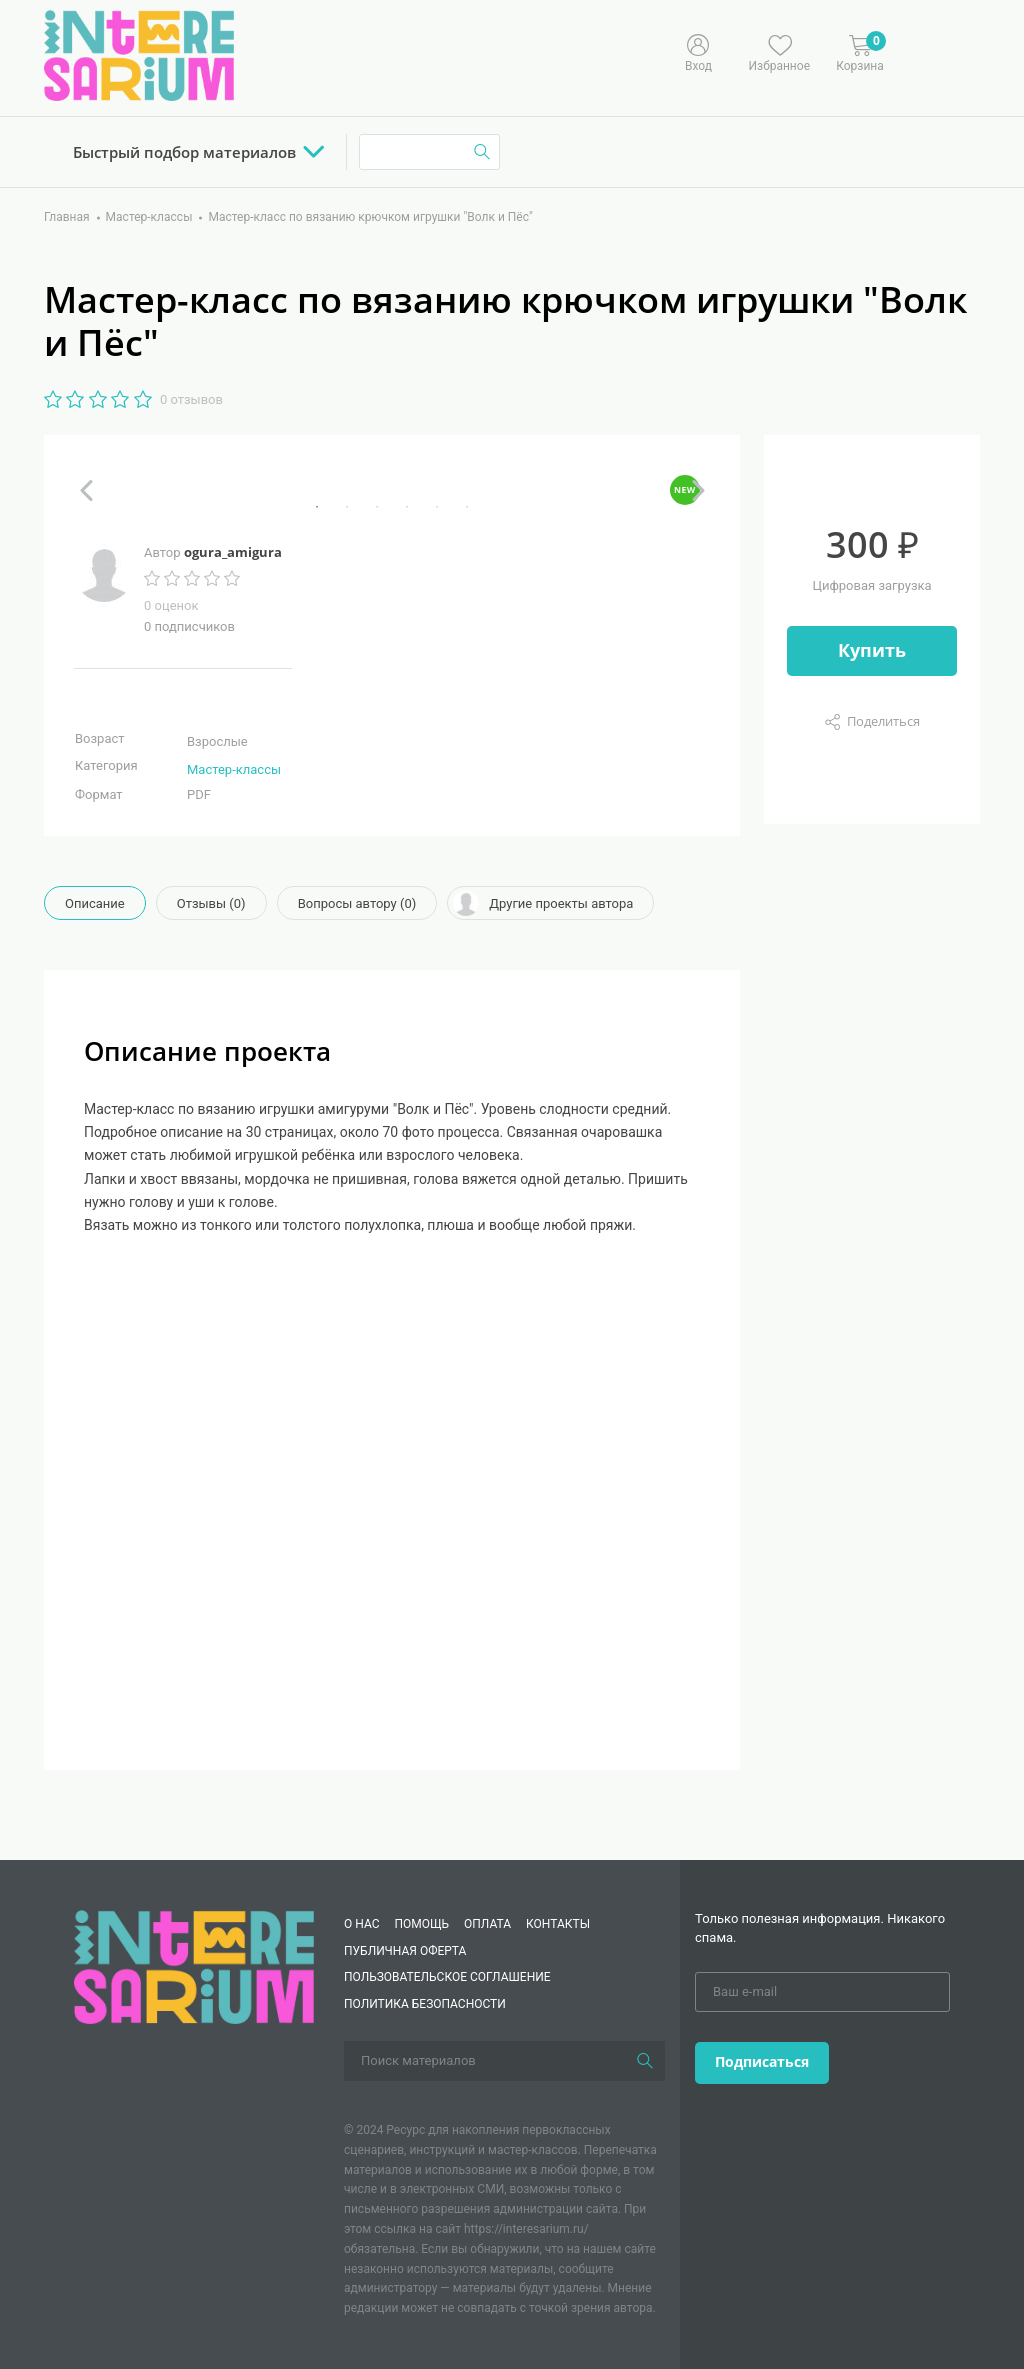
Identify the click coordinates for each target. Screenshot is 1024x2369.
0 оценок (171, 605)
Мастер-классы (234, 769)
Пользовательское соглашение (447, 1977)
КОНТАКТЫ (558, 1924)
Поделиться (883, 721)
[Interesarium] (194, 1966)
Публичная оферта (405, 1951)
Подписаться (762, 2061)
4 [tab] (407, 507)
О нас (361, 1924)
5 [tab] (437, 507)
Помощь (421, 1924)
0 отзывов (191, 399)
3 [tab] (377, 507)
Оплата (487, 1924)
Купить (872, 650)
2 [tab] (347, 507)
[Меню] (960, 51)
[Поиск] (645, 2061)
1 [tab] (317, 507)
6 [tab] (467, 507)
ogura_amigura (233, 552)
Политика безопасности (425, 2004)
